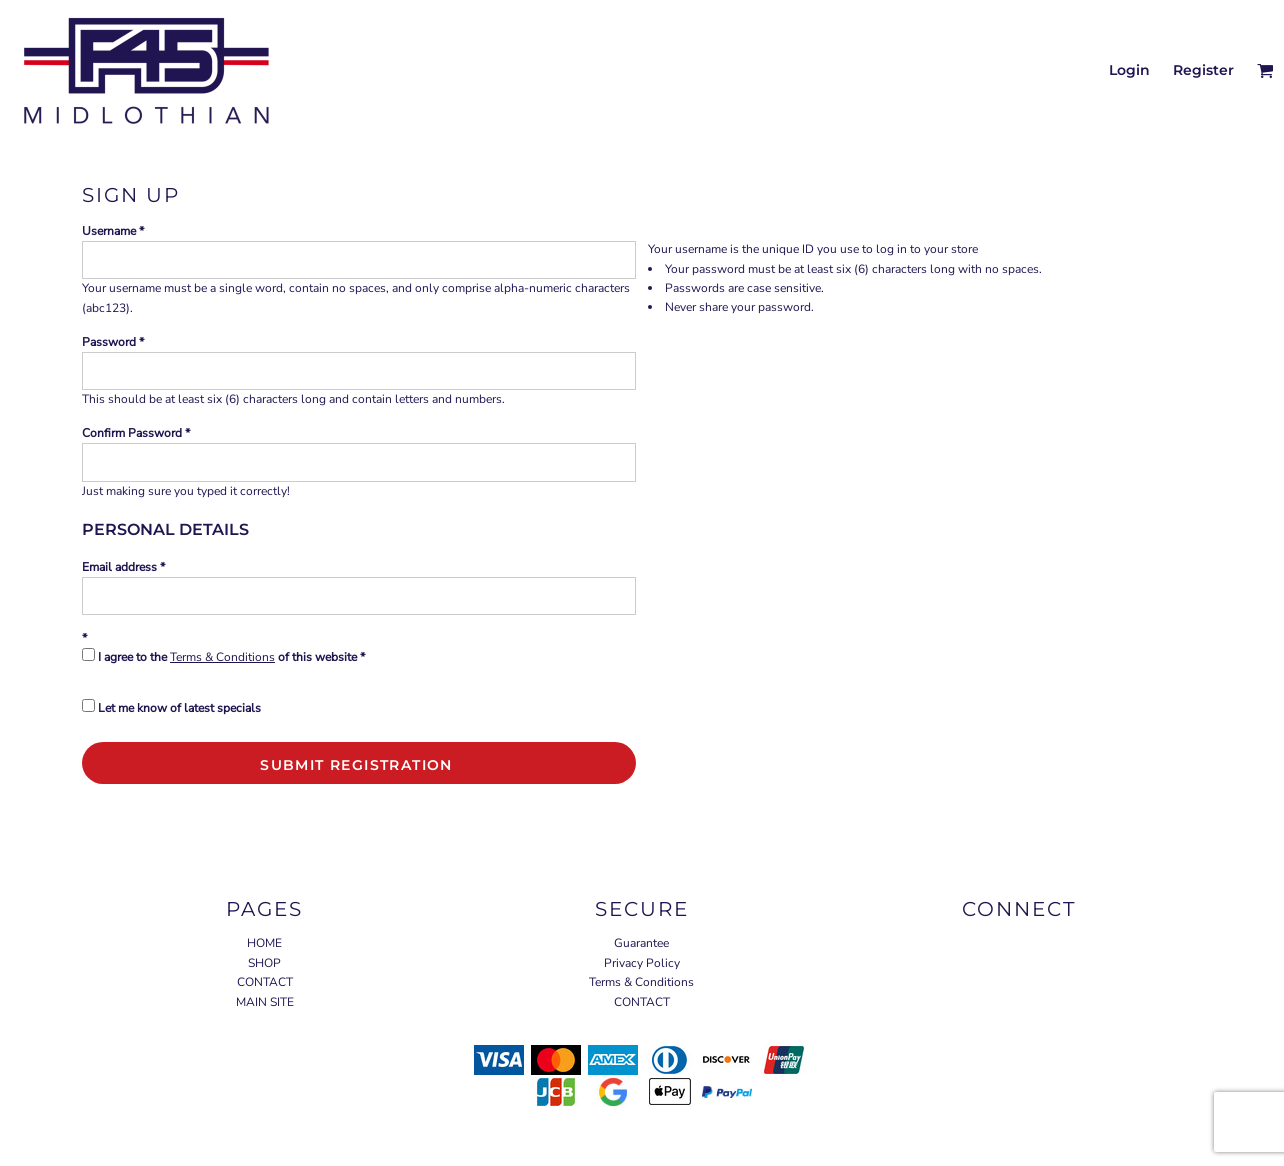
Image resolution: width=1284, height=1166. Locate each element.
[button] (1265, 70)
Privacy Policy (642, 963)
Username (109, 231)
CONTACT (265, 982)
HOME (264, 943)
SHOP (264, 963)
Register (1203, 70)
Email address (119, 567)
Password (109, 342)
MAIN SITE (265, 1002)
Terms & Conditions (222, 657)
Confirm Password (132, 433)
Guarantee (641, 943)
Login (1129, 70)
